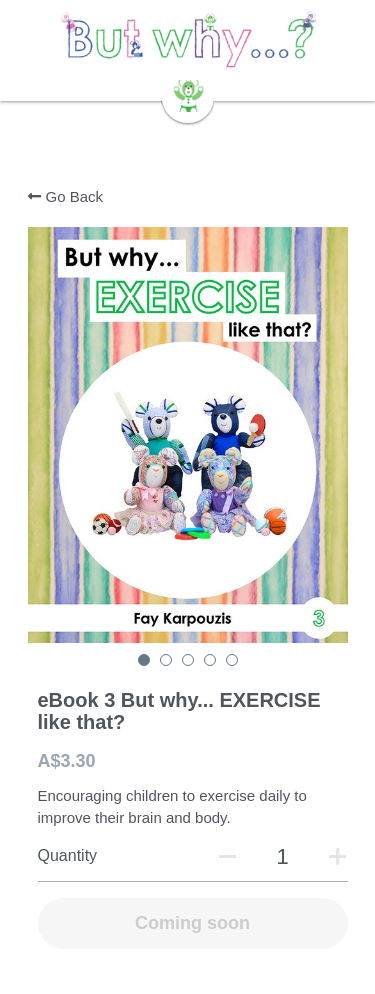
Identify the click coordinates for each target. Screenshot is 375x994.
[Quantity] (283, 857)
